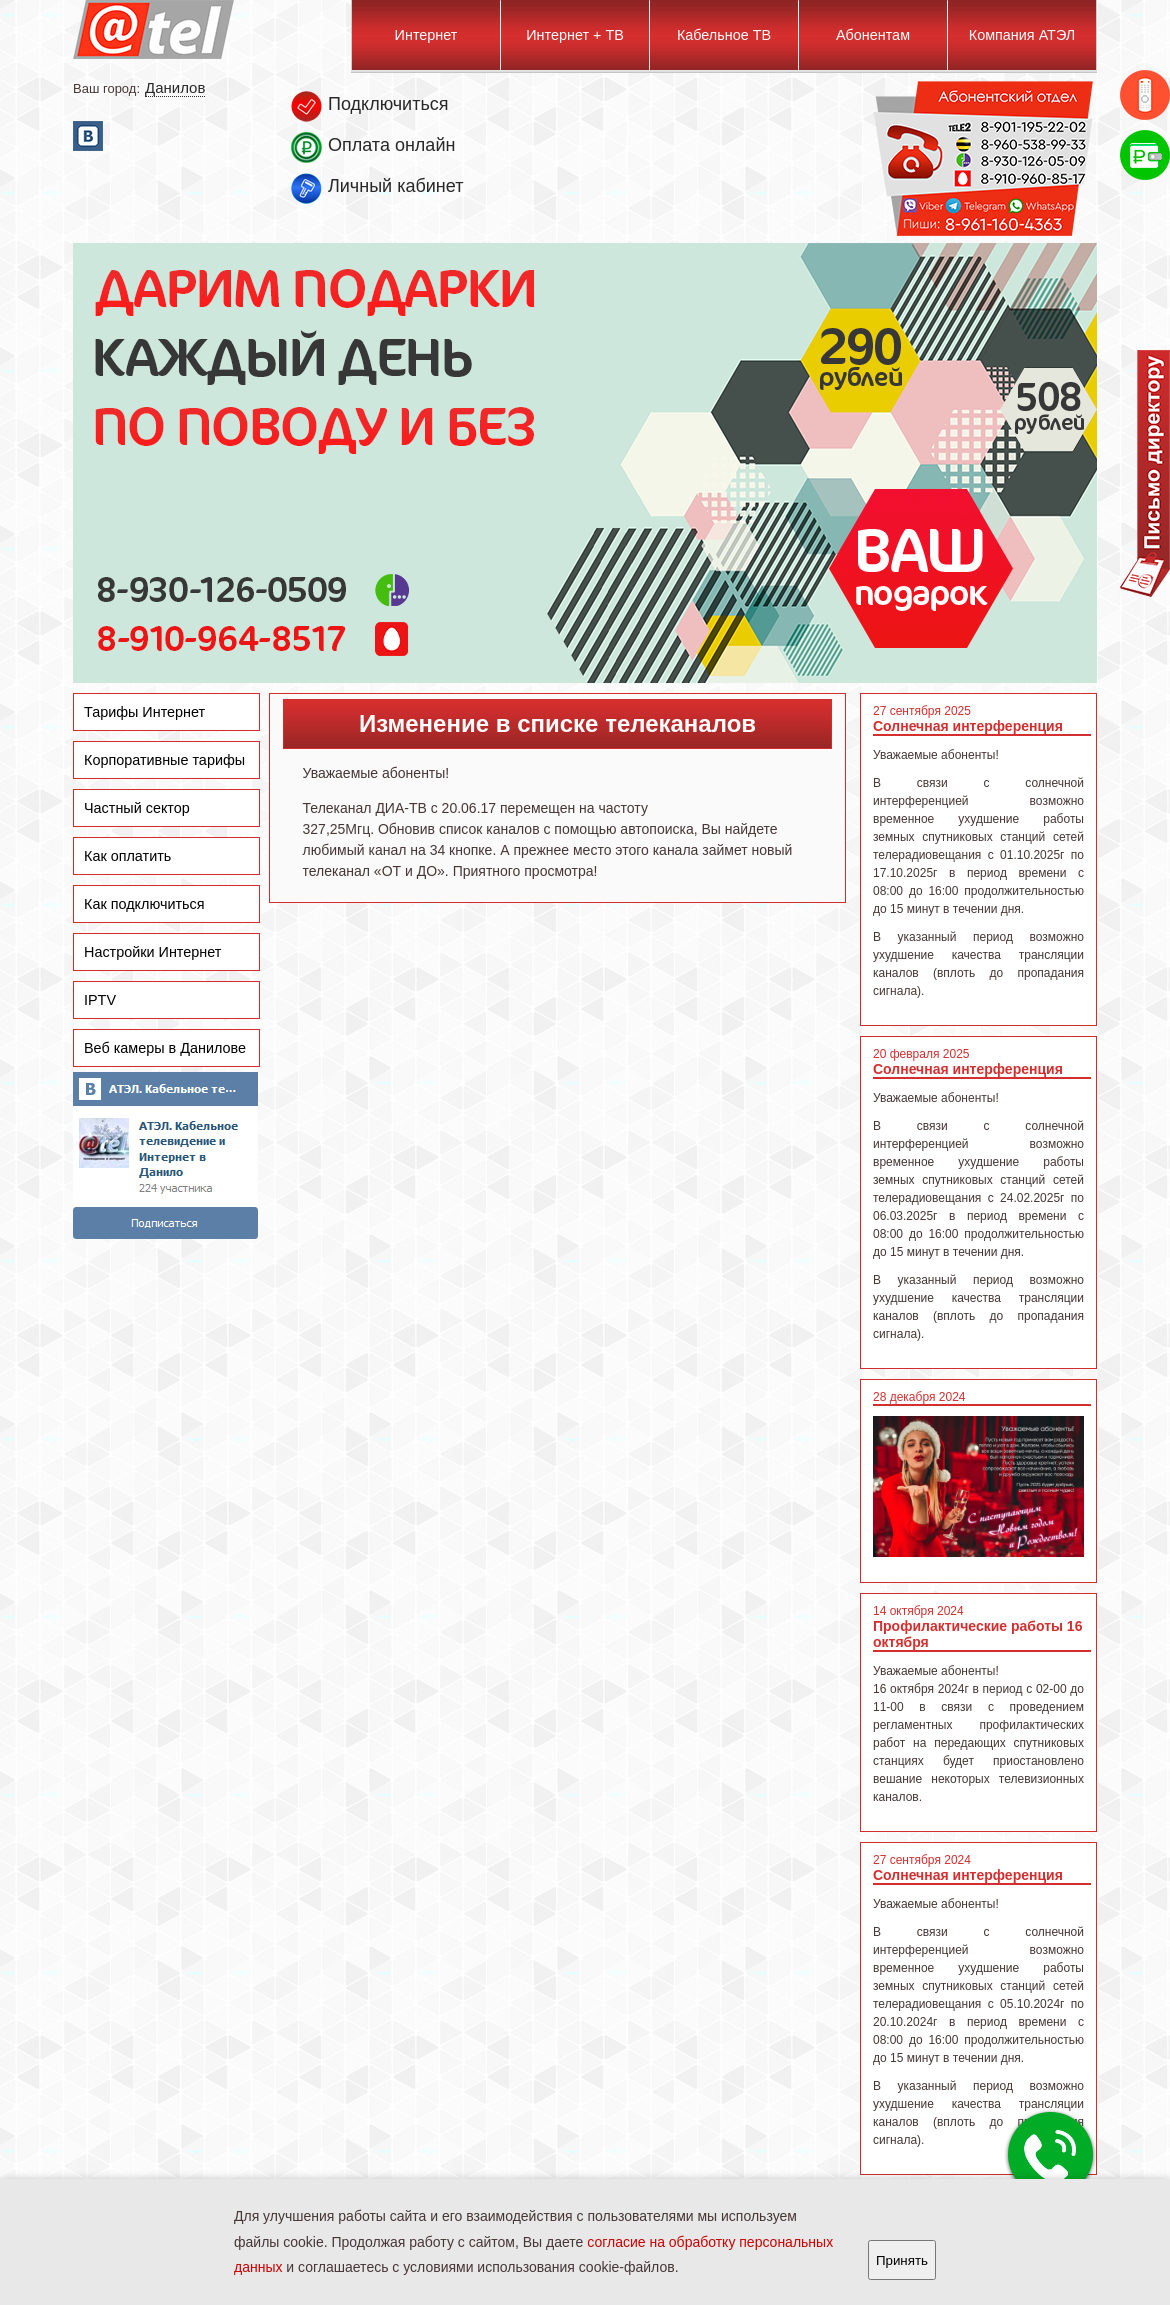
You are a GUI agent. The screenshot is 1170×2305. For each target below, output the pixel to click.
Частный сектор (137, 808)
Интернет (426, 35)
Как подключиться (144, 904)
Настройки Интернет (152, 952)
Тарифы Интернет (144, 712)
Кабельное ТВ (724, 35)
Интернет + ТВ (575, 35)
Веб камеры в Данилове (165, 1048)
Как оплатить (127, 856)
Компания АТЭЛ (1022, 35)
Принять (902, 2260)
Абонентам (873, 35)
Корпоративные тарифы (164, 760)
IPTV (100, 1000)
